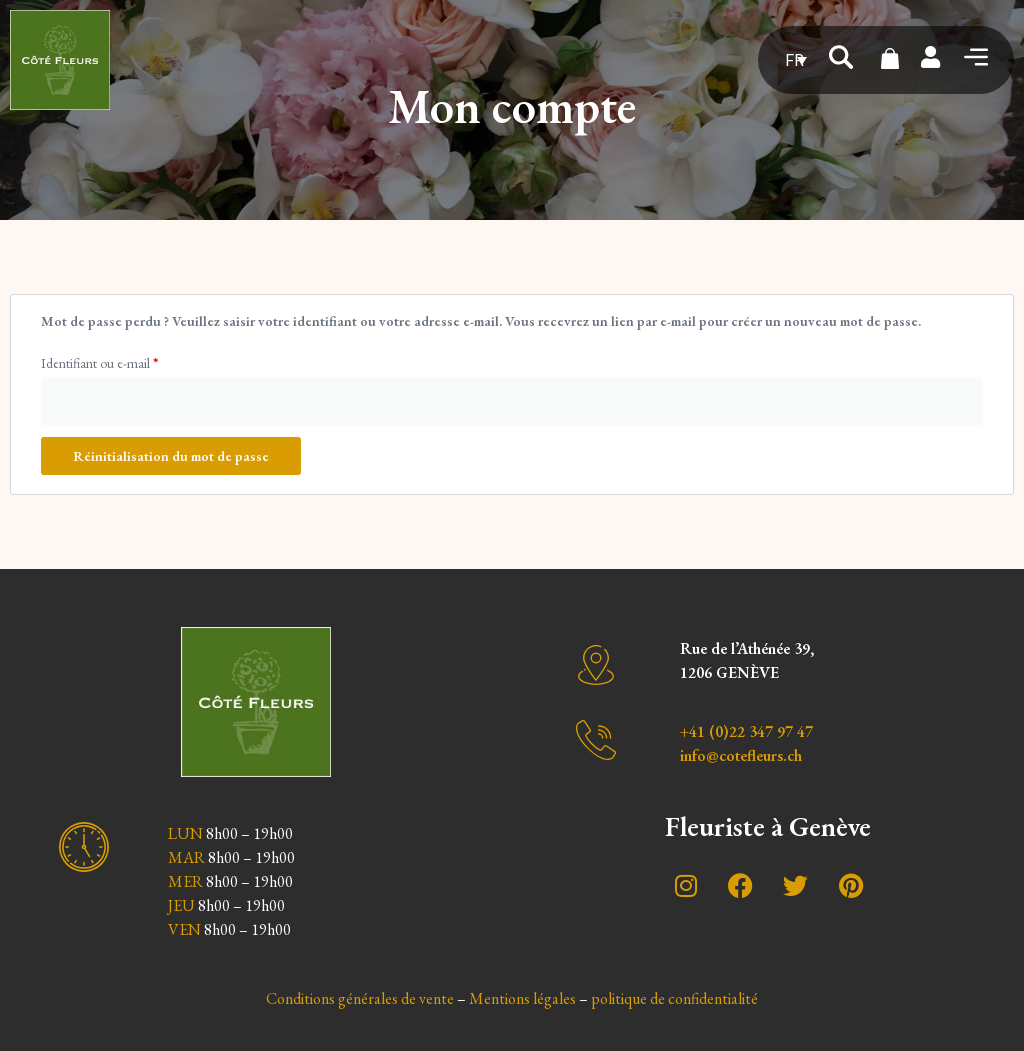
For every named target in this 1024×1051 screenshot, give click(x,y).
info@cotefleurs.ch (741, 755)
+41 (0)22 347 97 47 (746, 731)
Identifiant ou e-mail (99, 363)
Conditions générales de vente (360, 998)
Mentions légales (522, 998)
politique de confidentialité (674, 998)
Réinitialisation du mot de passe (171, 456)
